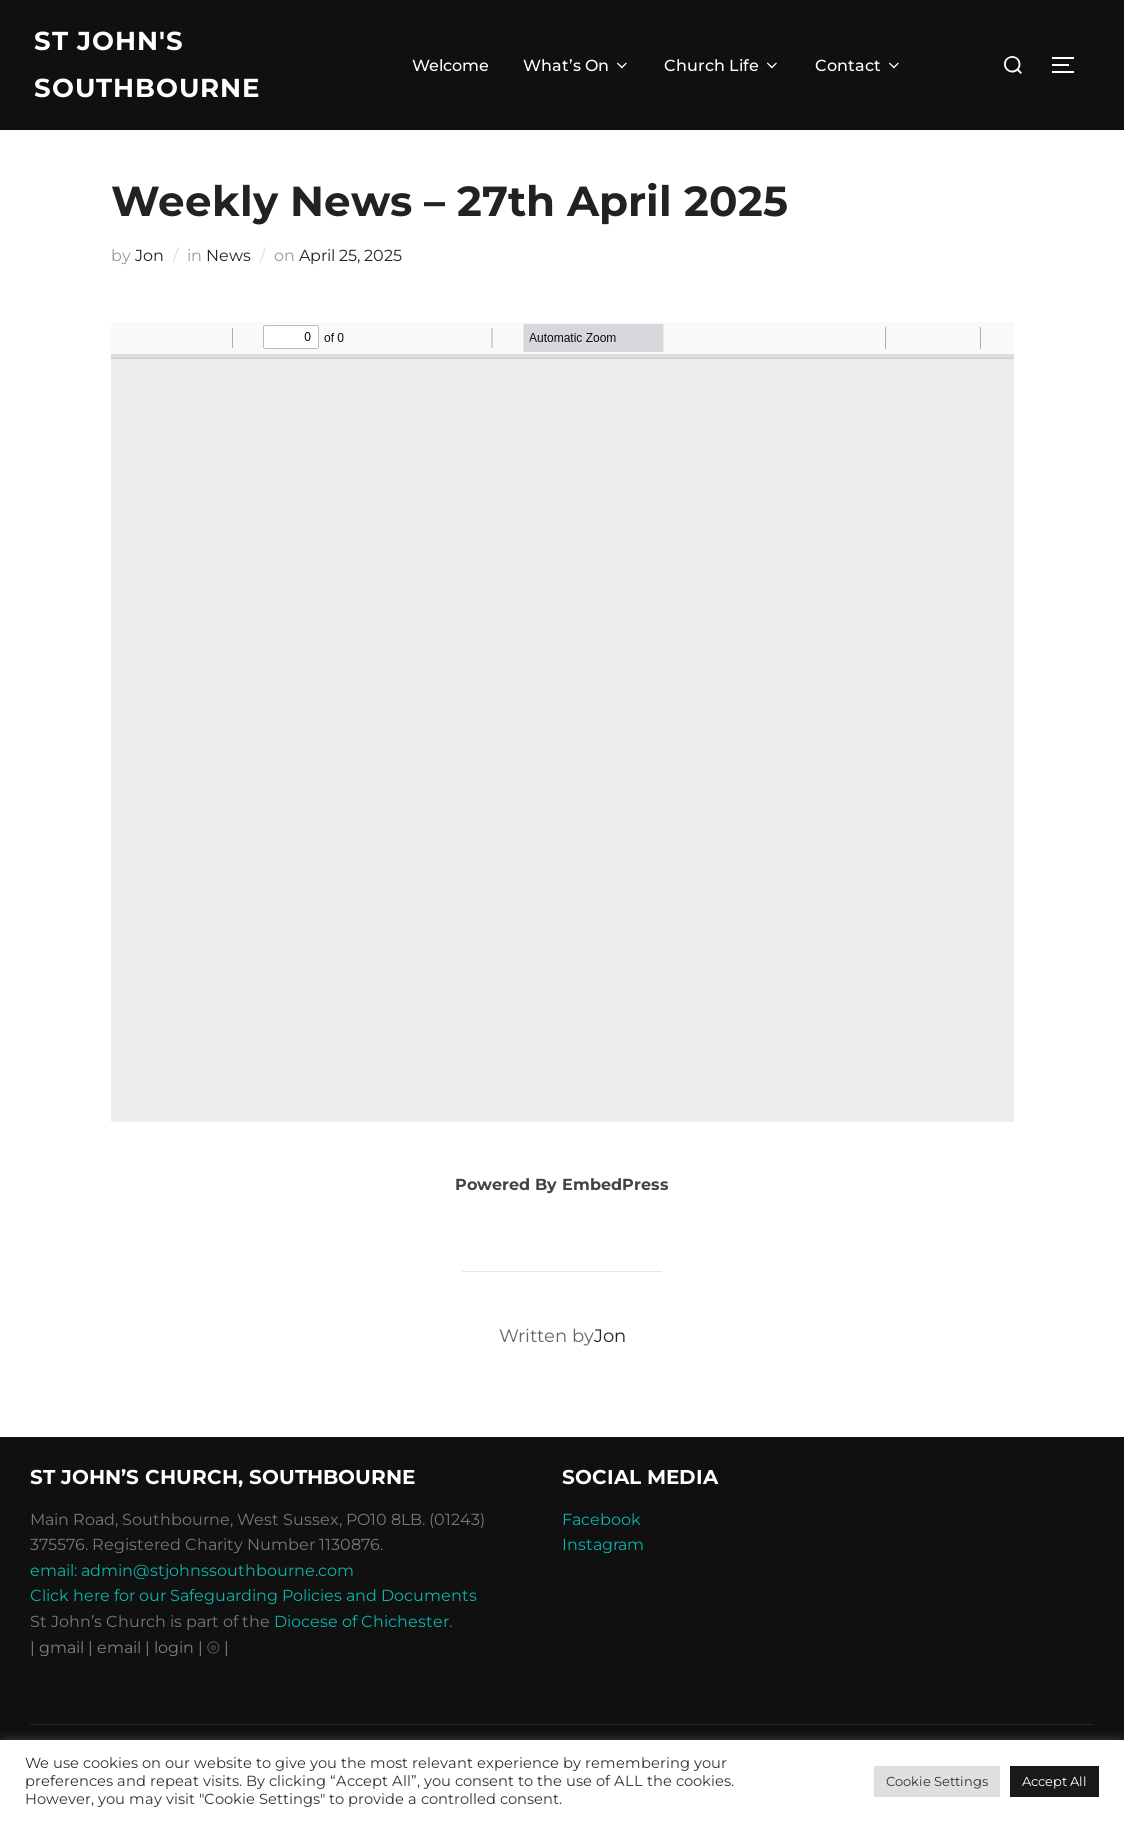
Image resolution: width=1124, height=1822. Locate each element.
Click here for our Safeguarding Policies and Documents (253, 1595)
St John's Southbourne (147, 64)
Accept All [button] (1054, 1781)
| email (116, 1647)
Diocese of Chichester (361, 1621)
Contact (859, 65)
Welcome (450, 65)
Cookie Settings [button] (937, 1781)
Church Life (722, 65)
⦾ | (218, 1647)
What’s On (577, 65)
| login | (174, 1647)
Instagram (603, 1544)
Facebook (601, 1519)
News (228, 255)
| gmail (59, 1647)
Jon (149, 255)
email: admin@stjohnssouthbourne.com (192, 1570)
